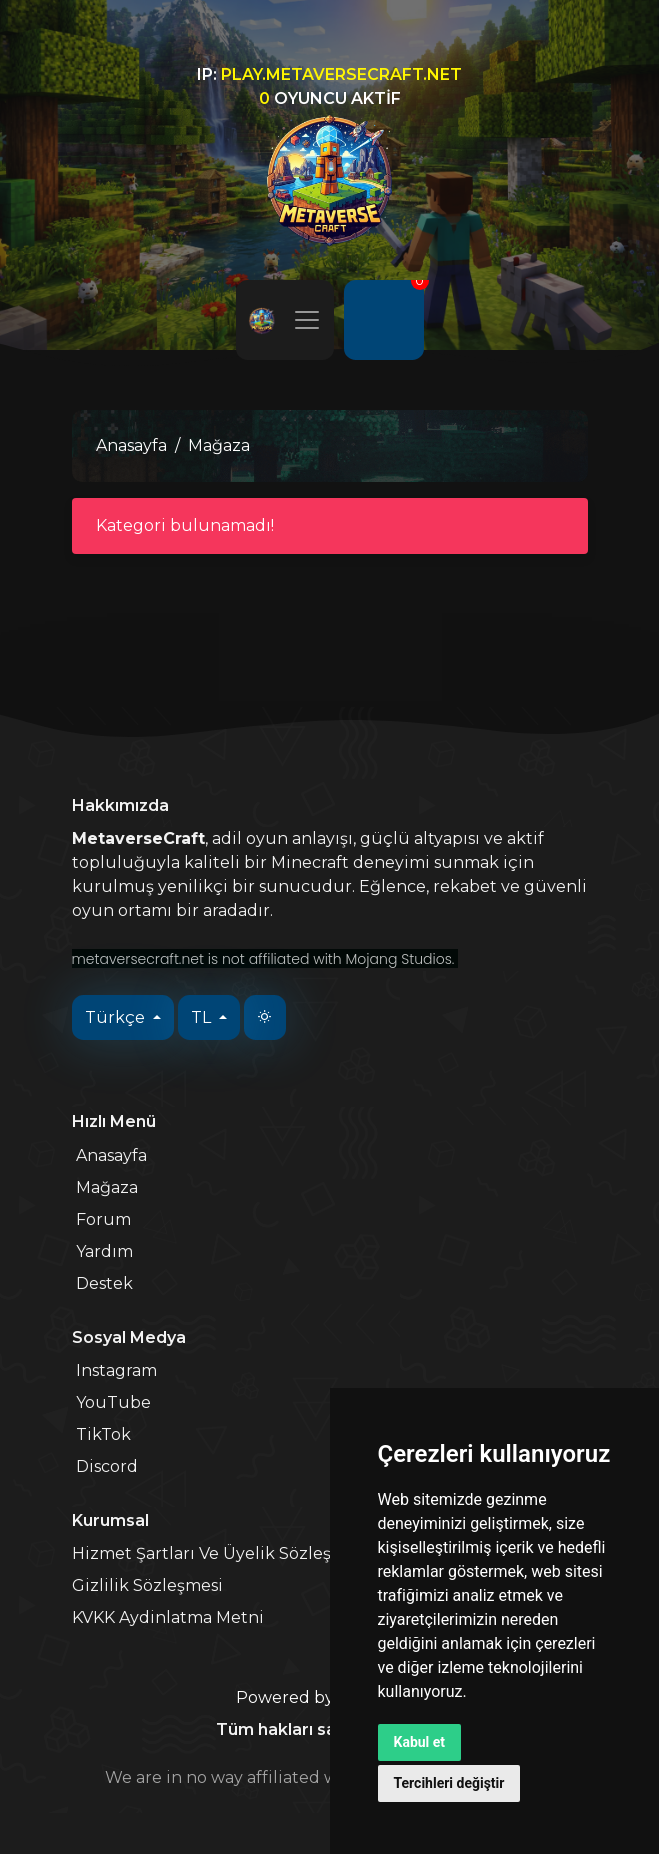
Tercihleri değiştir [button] (449, 1783)
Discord (107, 1466)
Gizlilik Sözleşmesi (147, 1585)
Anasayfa (131, 445)
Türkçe (117, 1017)
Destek (104, 1283)
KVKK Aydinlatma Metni (168, 1617)
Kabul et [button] (420, 1742)
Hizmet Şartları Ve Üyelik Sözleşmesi (220, 1553)
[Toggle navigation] (307, 320)
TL (203, 1017)
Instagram (116, 1370)
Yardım (104, 1251)
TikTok (103, 1434)
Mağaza (107, 1187)
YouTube (113, 1402)
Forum (103, 1219)
